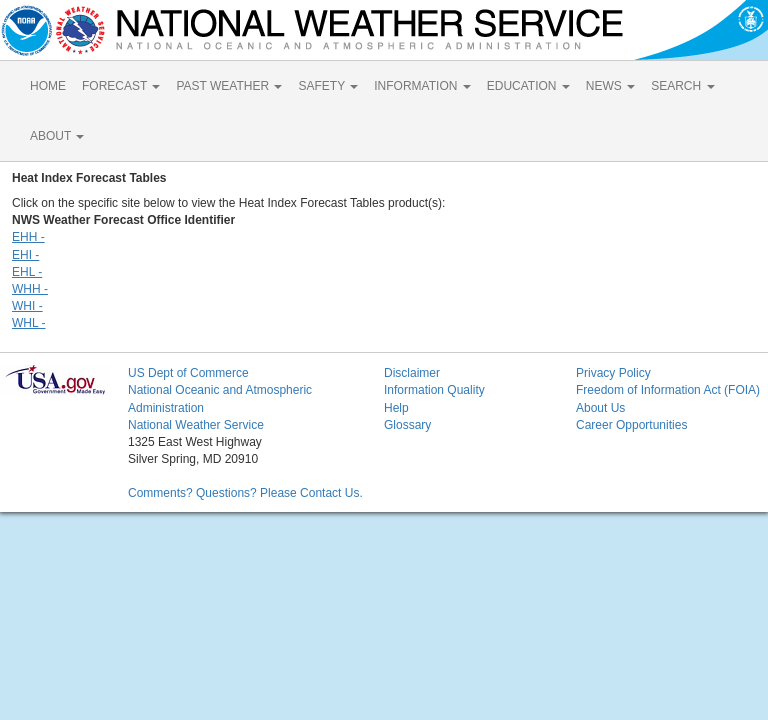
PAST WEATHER (229, 86)
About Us (600, 408)
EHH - (28, 237)
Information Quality (434, 390)
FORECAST (121, 86)
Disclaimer (412, 373)
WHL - (29, 323)
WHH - (30, 289)
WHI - (27, 306)
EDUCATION (528, 86)
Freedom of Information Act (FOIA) (668, 390)
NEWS (610, 86)
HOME (48, 86)
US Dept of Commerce (188, 373)
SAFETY (328, 86)
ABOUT (57, 136)
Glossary (407, 425)
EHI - (25, 255)
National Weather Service (196, 425)
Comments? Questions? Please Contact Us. (245, 493)
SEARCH (682, 86)
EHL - (27, 272)
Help (396, 408)
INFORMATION (422, 86)
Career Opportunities (631, 425)
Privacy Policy (613, 373)
